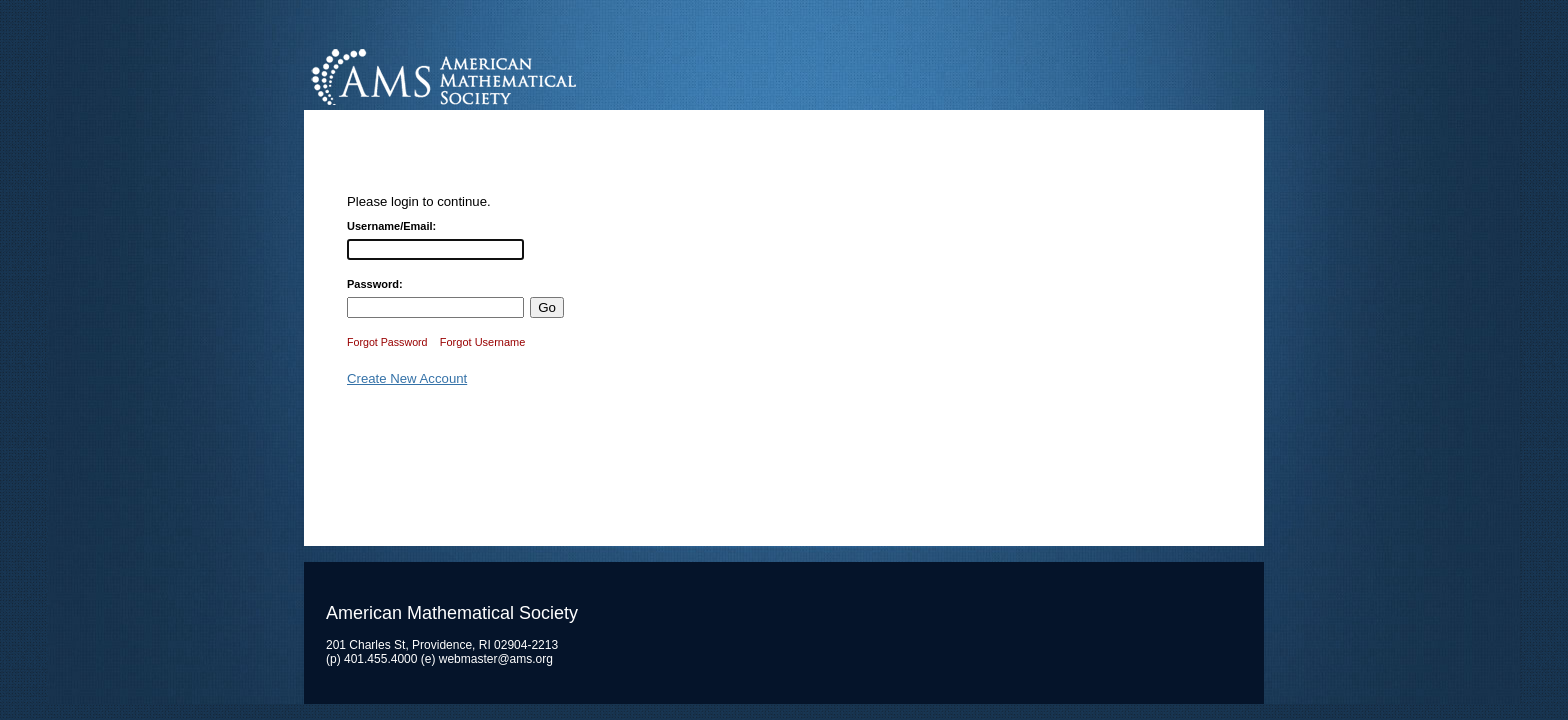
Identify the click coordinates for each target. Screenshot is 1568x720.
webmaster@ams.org (496, 659)
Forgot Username (483, 342)
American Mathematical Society (518, 74)
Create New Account (407, 378)
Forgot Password (387, 342)
